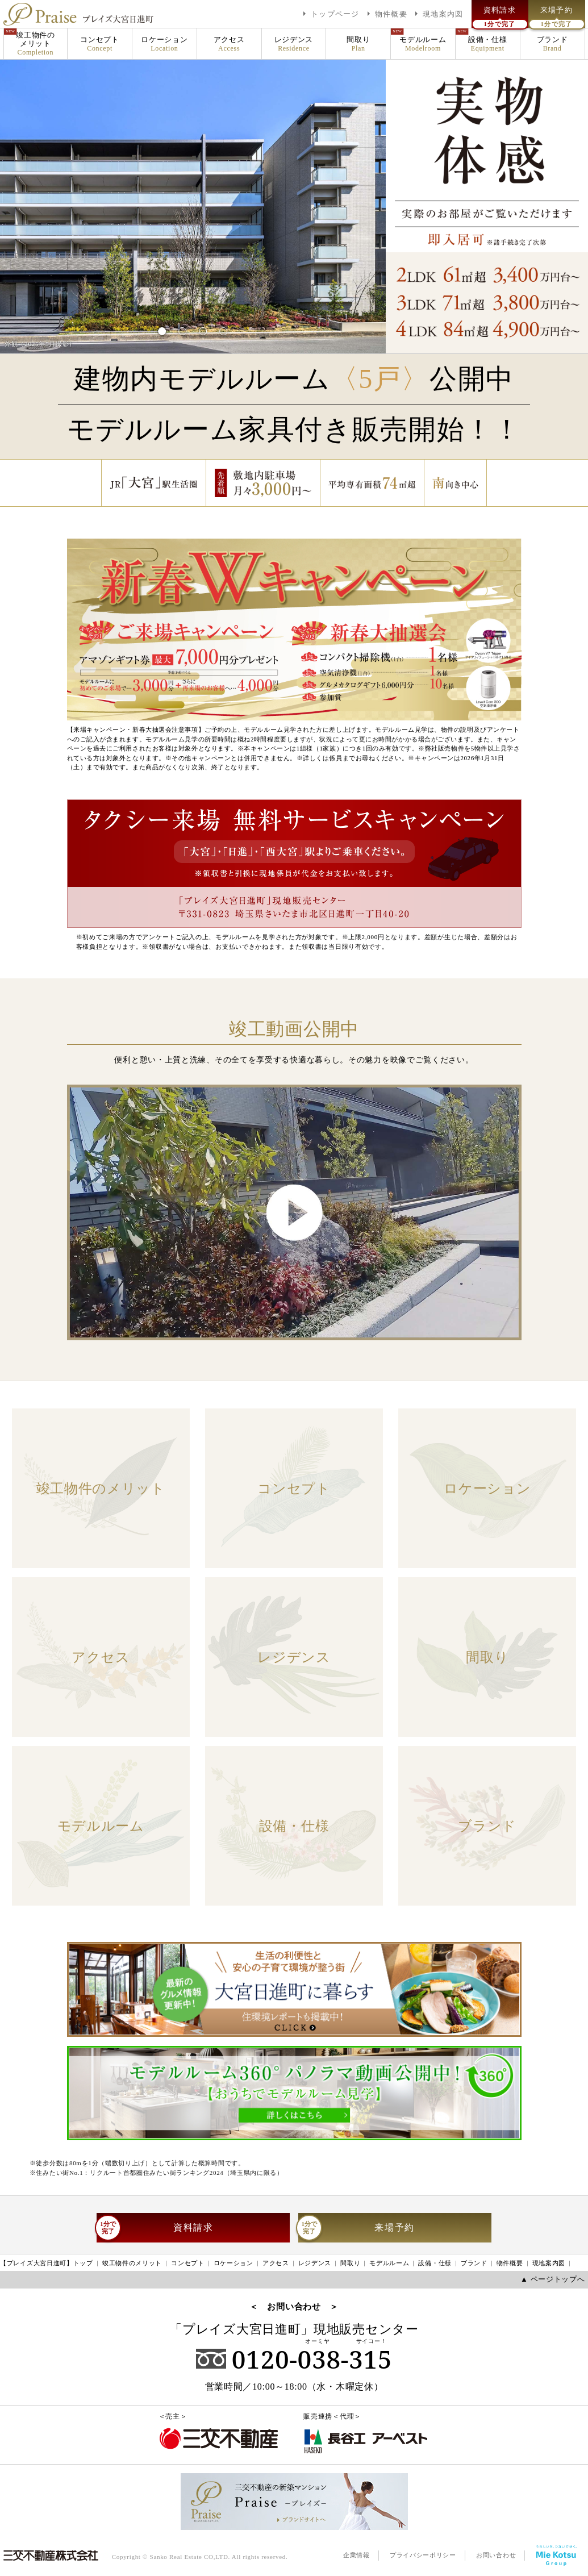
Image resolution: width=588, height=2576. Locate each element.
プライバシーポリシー (423, 2555)
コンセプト (99, 44)
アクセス (229, 44)
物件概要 (510, 2263)
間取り (358, 44)
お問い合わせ (496, 2555)
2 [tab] (183, 327)
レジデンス (294, 44)
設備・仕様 (487, 44)
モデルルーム (423, 44)
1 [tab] (162, 327)
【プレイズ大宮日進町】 (46, 2263)
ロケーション (164, 44)
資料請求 (155, 2228)
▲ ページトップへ (552, 2279)
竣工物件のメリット (35, 43)
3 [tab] (203, 327)
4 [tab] (223, 327)
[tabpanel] (193, 206)
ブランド (552, 44)
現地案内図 (549, 2263)
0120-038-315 (294, 2359)
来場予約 (356, 2228)
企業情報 (356, 2555)
